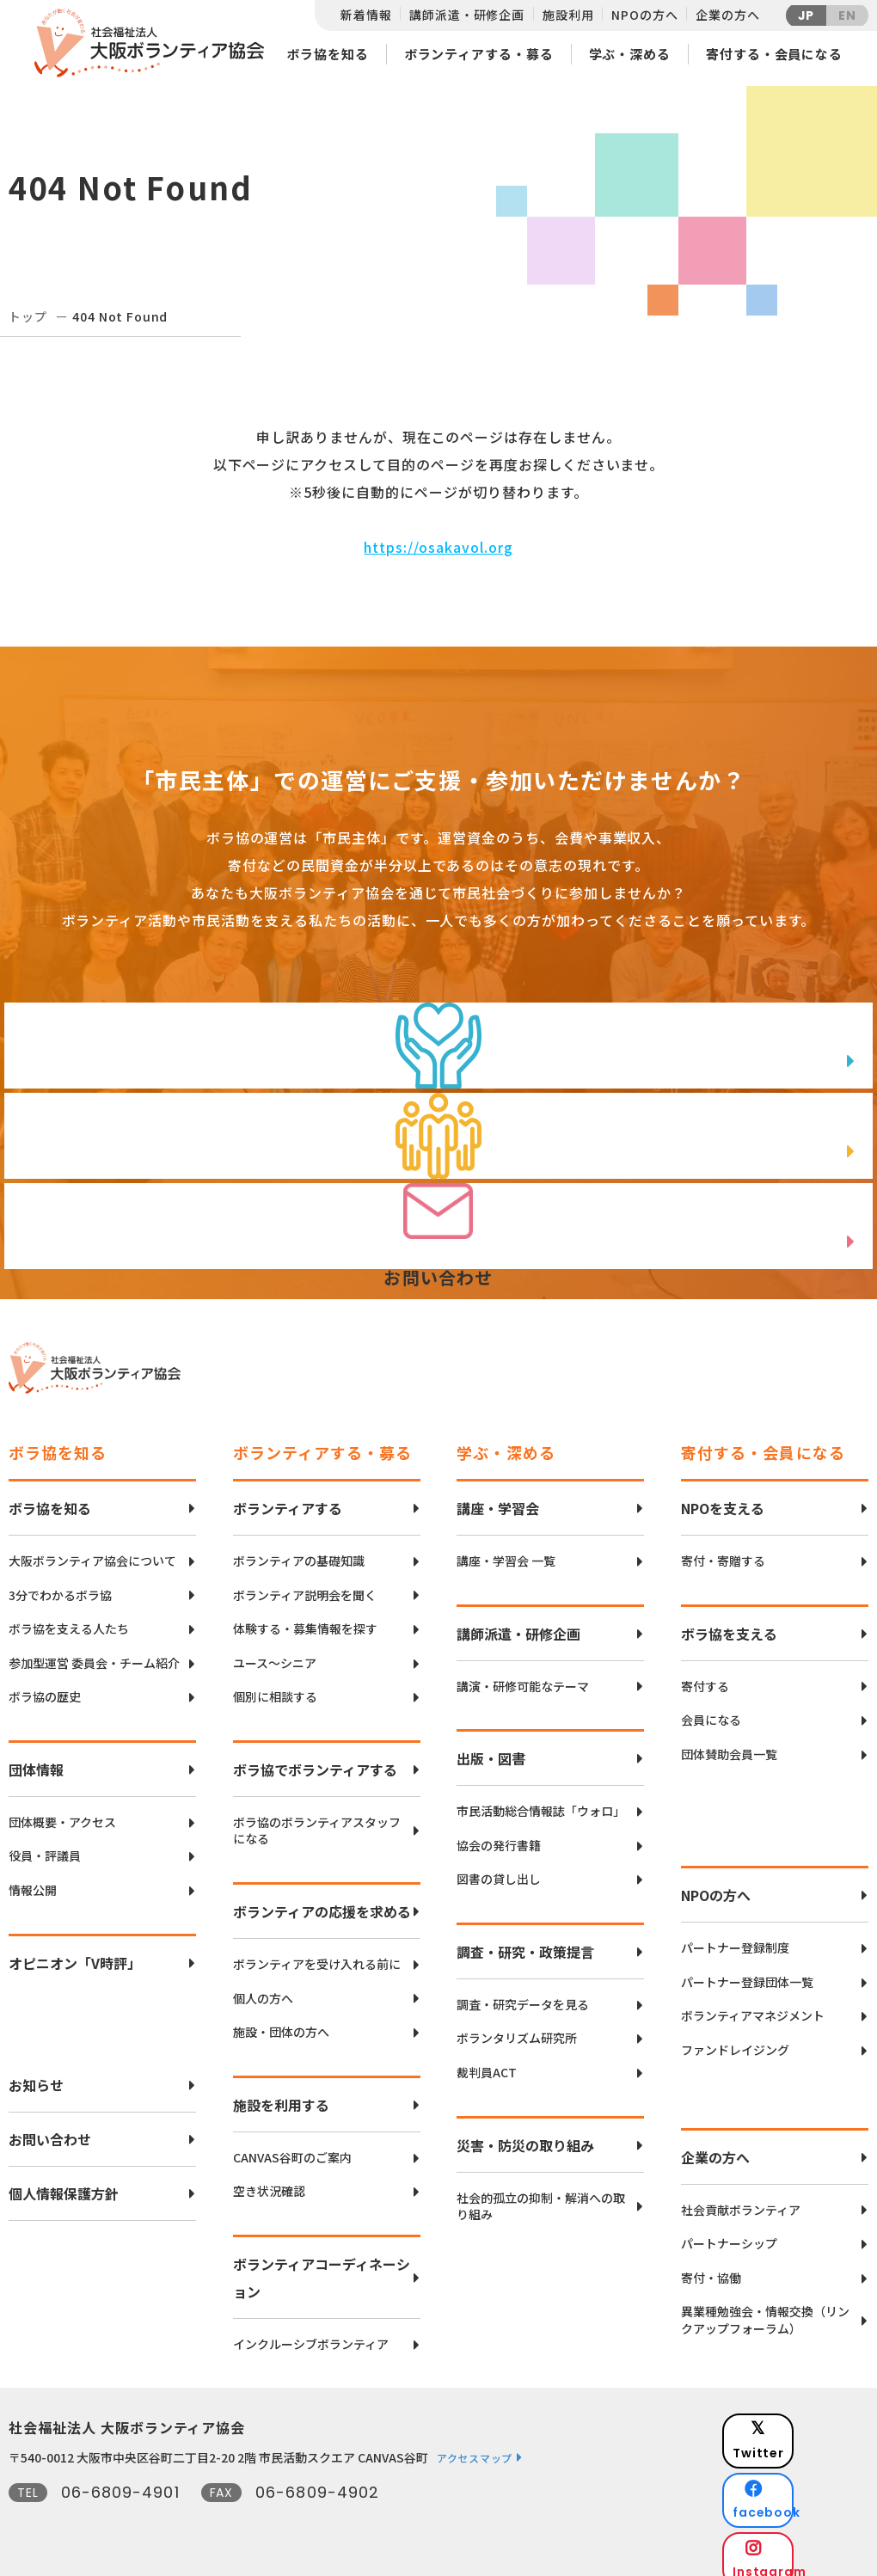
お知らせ (36, 2072)
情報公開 (33, 1877)
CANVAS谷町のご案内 (292, 2145)
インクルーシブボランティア (311, 2331)
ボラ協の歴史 (45, 1684)
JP (806, 15)
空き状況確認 (269, 2178)
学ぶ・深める (630, 54)
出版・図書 (491, 1745)
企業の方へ (727, 14)
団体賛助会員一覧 (729, 1741)
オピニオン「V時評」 (75, 1950)
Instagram (808, 2503)
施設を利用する (281, 2092)
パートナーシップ (729, 2231)
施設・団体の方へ (281, 2019)
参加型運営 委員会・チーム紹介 (94, 1650)
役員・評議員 (45, 1843)
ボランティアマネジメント (753, 2003)
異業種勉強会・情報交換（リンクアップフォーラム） (765, 2307)
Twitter (807, 2417)
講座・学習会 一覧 (506, 1548)
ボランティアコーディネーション (321, 2265)
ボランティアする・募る (479, 54)
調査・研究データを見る (523, 1992)
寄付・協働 (711, 2265)
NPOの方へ (644, 14)
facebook (809, 2460)
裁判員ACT (487, 2060)
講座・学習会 (498, 1495)
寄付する (705, 1673)
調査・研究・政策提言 (525, 1939)
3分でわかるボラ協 (60, 1582)
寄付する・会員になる (774, 54)
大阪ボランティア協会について (92, 1548)
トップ (28, 316)
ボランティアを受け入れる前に (317, 1951)
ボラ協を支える (729, 1620)
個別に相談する (275, 1684)
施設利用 (568, 14)
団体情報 (36, 1756)
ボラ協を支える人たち (69, 1616)
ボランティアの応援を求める (322, 1898)
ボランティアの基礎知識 (299, 1548)
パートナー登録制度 (735, 1935)
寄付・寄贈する (723, 1548)
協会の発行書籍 (499, 1833)
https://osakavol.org (438, 547)
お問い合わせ (50, 2126)
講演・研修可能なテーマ (523, 1673)
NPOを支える (722, 1495)
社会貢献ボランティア (740, 2197)
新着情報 (365, 14)
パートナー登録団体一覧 (747, 1969)
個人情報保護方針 (64, 2180)
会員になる (711, 1707)
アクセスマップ (474, 2445)
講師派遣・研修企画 (466, 14)
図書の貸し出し (499, 1866)
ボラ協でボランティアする (315, 1756)
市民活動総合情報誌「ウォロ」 (541, 1798)
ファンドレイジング (735, 2037)
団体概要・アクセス (62, 1809)
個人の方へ (263, 1986)
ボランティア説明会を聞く (305, 1582)
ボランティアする (287, 1495)
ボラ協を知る (327, 54)
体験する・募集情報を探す (305, 1616)
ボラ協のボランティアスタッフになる (317, 1818)
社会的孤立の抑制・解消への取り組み (541, 2194)
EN (847, 15)
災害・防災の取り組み (525, 2132)
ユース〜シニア (274, 1650)
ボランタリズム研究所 (517, 2025)
